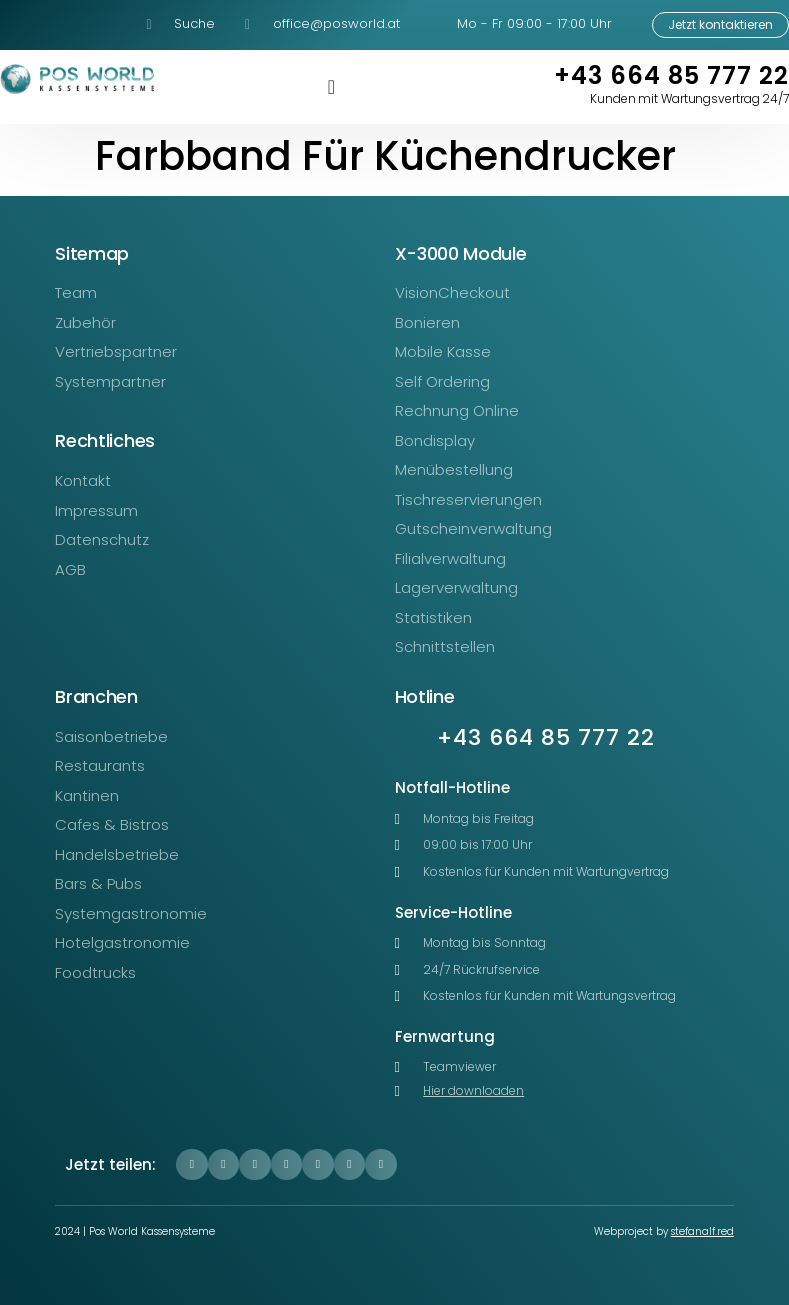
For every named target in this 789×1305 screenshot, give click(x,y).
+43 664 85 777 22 (671, 75)
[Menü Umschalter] (331, 87)
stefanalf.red (702, 1231)
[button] (192, 1165)
